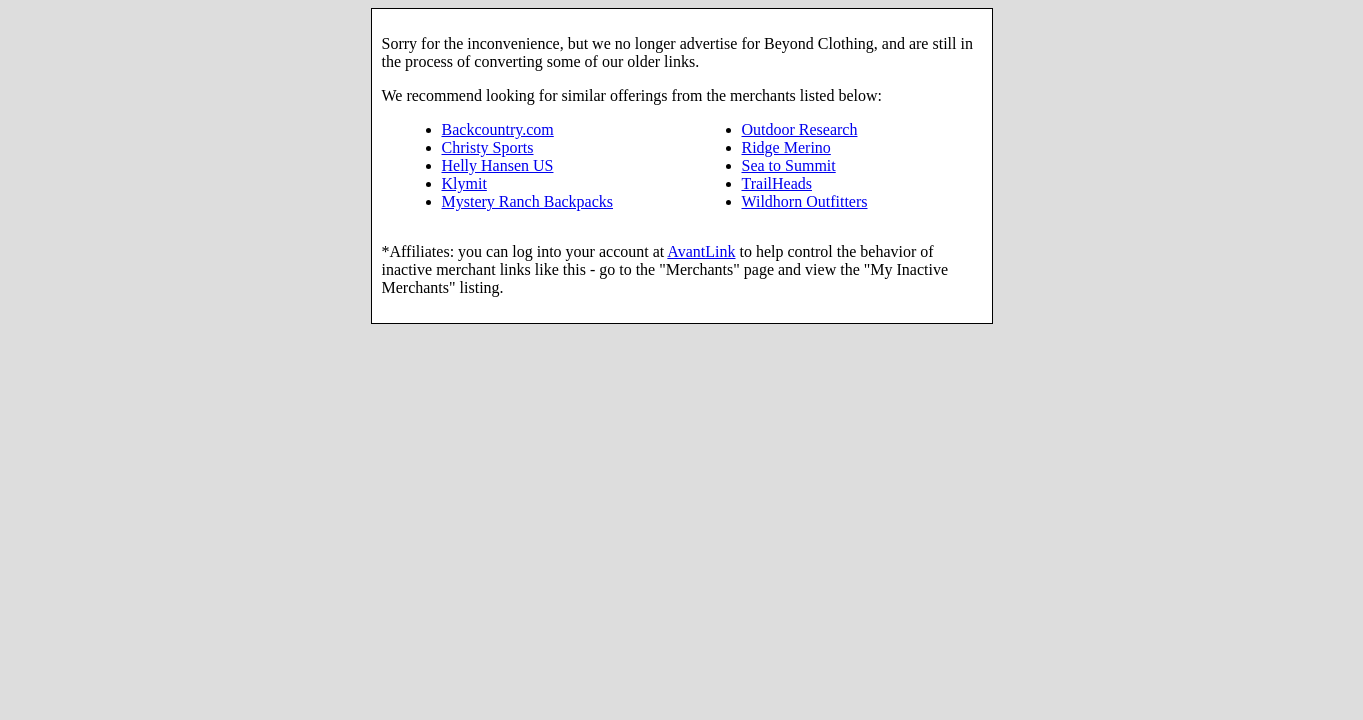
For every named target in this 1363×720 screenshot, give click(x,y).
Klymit (464, 183)
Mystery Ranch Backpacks (528, 201)
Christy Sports (488, 147)
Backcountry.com (498, 129)
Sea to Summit (789, 165)
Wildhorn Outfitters (805, 201)
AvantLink (701, 251)
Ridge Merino (786, 147)
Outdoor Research (800, 129)
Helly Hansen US (498, 165)
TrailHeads (777, 183)
